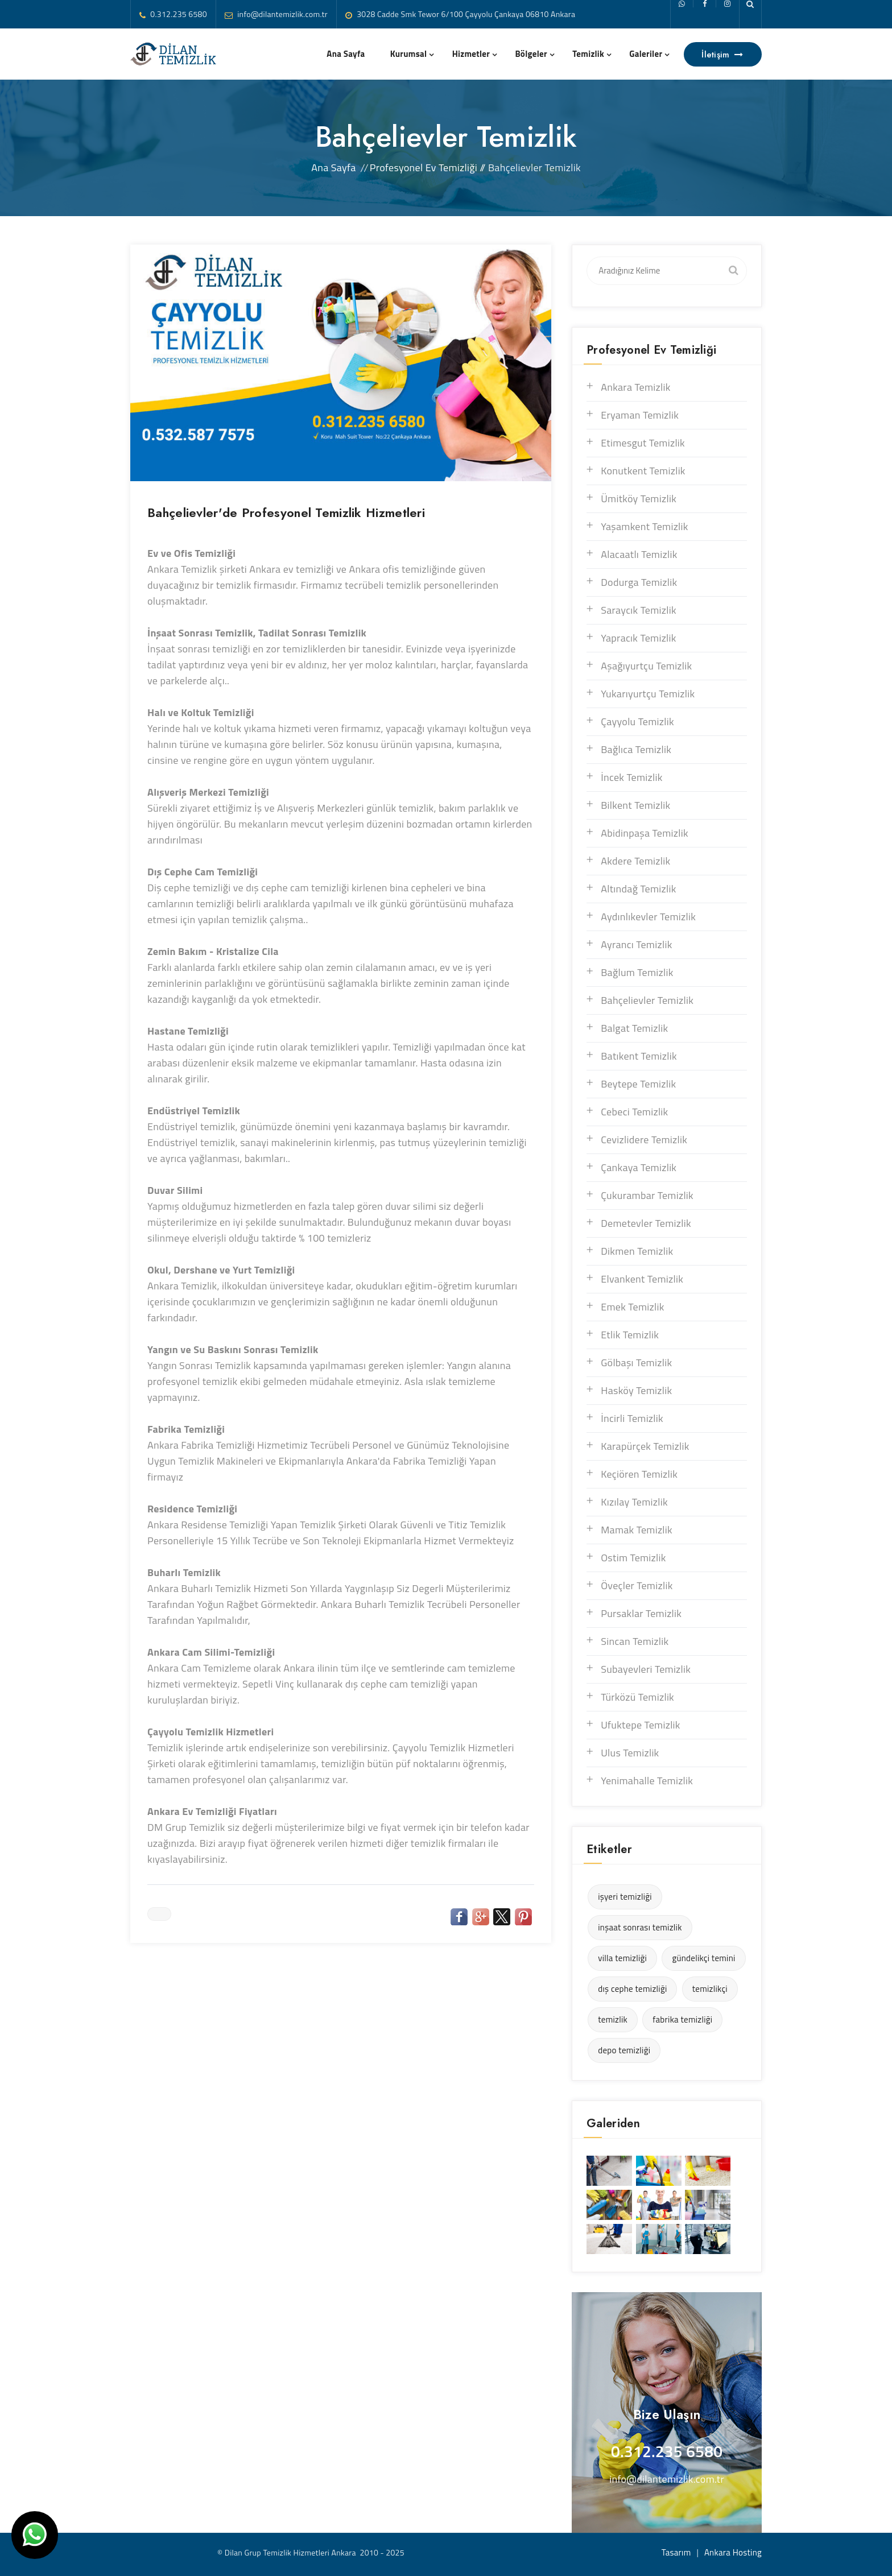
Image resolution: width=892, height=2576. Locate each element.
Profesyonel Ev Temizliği (423, 167)
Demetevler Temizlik (646, 1223)
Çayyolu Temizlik (637, 721)
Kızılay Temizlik (634, 1502)
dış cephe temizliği (632, 1988)
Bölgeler (531, 53)
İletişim (722, 54)
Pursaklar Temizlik (641, 1613)
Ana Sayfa (346, 53)
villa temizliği (622, 1958)
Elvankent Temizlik (642, 1279)
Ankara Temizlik (636, 387)
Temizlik (588, 53)
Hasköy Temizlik (636, 1390)
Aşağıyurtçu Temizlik (646, 665)
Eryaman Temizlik (640, 415)
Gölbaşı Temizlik (636, 1362)
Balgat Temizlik (634, 1028)
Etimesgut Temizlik (643, 442)
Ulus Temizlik (630, 1752)
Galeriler (645, 53)
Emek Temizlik (632, 1306)
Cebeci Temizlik (634, 1111)
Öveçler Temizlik (636, 1585)
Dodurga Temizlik (639, 582)
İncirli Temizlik (632, 1418)
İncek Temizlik (632, 777)
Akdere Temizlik (635, 861)
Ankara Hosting (733, 2552)
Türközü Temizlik (637, 1697)
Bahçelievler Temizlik (647, 1000)
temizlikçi (710, 1988)
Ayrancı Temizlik (636, 944)
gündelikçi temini (703, 1958)
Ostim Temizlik (633, 1557)
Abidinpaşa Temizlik (644, 833)
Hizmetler (471, 53)
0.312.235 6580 (178, 14)
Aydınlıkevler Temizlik (648, 916)
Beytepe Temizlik (638, 1083)
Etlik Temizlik (630, 1334)
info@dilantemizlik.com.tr (282, 14)
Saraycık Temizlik (638, 610)
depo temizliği (624, 2050)
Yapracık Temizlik (638, 638)
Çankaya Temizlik (638, 1167)
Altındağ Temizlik (638, 888)
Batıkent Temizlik (639, 1056)
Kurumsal (408, 53)
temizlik (612, 2019)
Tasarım (676, 2552)
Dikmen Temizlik (637, 1251)
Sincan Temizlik (634, 1641)
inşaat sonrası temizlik (640, 1927)
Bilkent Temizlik (635, 805)
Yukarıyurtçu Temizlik (648, 693)
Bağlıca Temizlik (636, 749)
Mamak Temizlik (636, 1529)
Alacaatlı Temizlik (639, 554)
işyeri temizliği (625, 1896)
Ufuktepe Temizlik (640, 1725)
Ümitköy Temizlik (638, 498)
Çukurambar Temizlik (647, 1195)
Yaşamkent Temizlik (644, 526)
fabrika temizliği (682, 2019)
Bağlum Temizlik (637, 972)
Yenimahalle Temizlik (647, 1780)
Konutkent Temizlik (643, 470)
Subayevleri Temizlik (646, 1669)
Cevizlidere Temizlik (644, 1139)
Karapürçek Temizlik (645, 1446)
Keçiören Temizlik (639, 1474)
